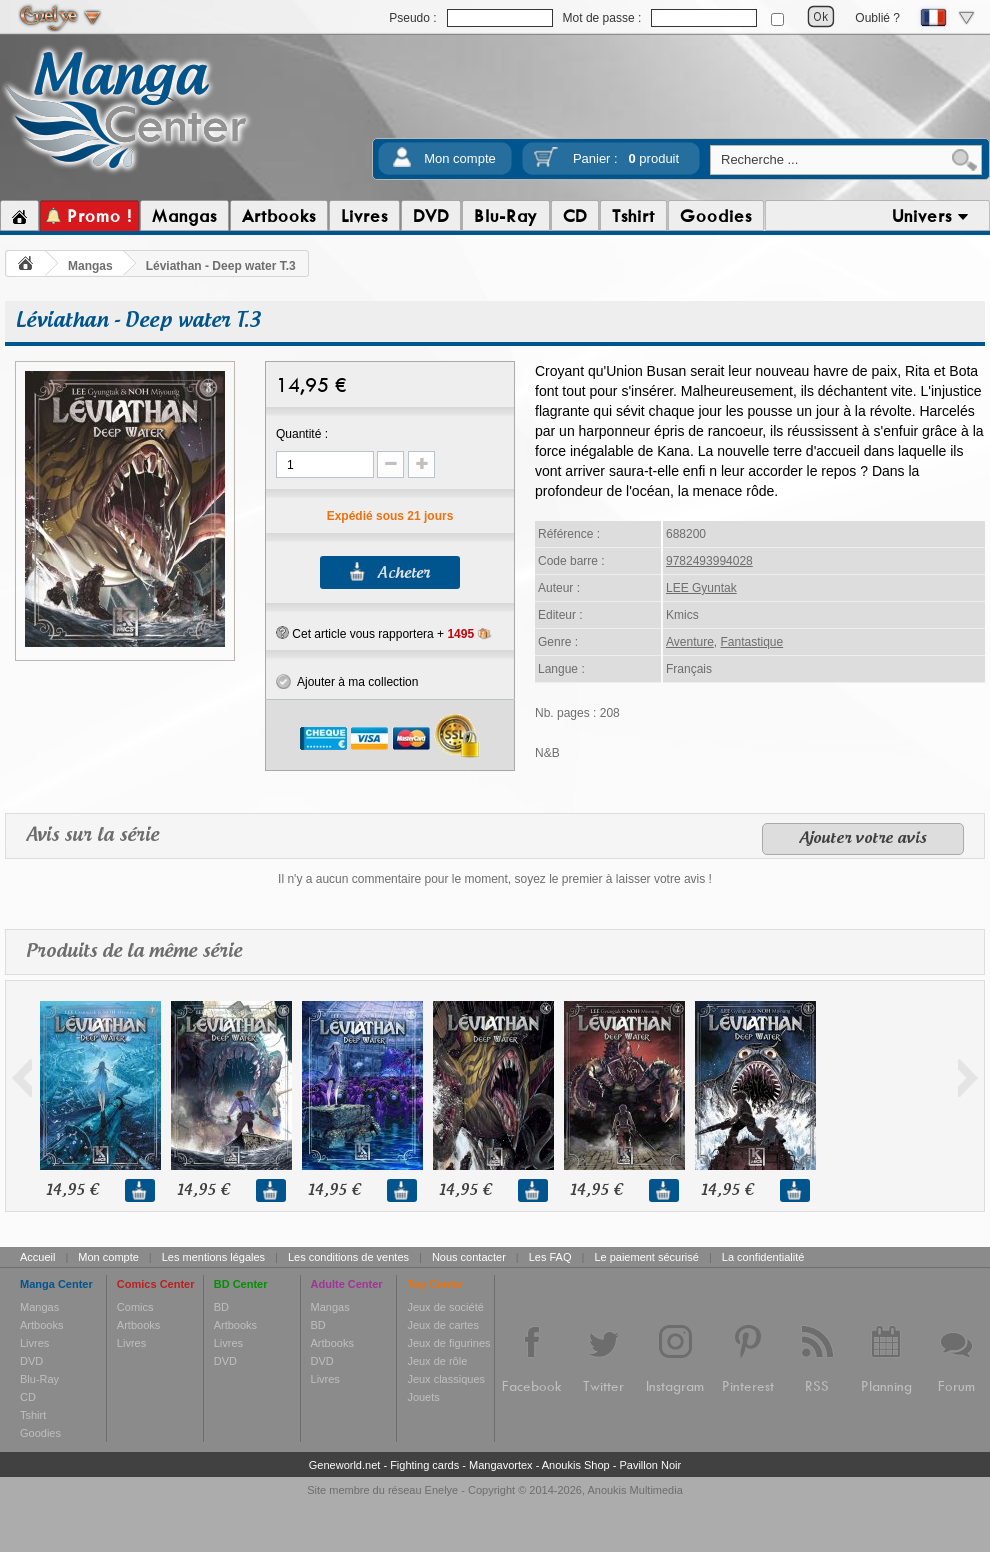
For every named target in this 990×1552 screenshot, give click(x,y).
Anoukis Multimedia (634, 1490)
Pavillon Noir (650, 1465)
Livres (34, 1343)
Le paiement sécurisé (646, 1257)
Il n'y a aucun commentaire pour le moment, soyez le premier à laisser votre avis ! (495, 879)
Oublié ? (877, 18)
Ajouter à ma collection (347, 682)
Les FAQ (550, 1257)
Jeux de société (445, 1307)
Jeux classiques (446, 1379)
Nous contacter (469, 1257)
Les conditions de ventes (348, 1257)
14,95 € (72, 1190)
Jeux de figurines (448, 1343)
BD (221, 1307)
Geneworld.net (345, 1465)
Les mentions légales (213, 1257)
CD (28, 1397)
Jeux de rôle (437, 1361)
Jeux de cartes (443, 1325)
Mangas (90, 266)
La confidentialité (763, 1257)
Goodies (40, 1433)
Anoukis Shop (576, 1465)
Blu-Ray (39, 1379)
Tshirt (33, 1415)
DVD (31, 1361)
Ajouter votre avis (863, 839)
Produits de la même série (134, 951)
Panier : (626, 158)
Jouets (423, 1397)
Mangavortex (501, 1465)
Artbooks (41, 1325)
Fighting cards (424, 1465)
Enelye (442, 1490)
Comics (135, 1307)
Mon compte (460, 158)
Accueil (37, 1257)
